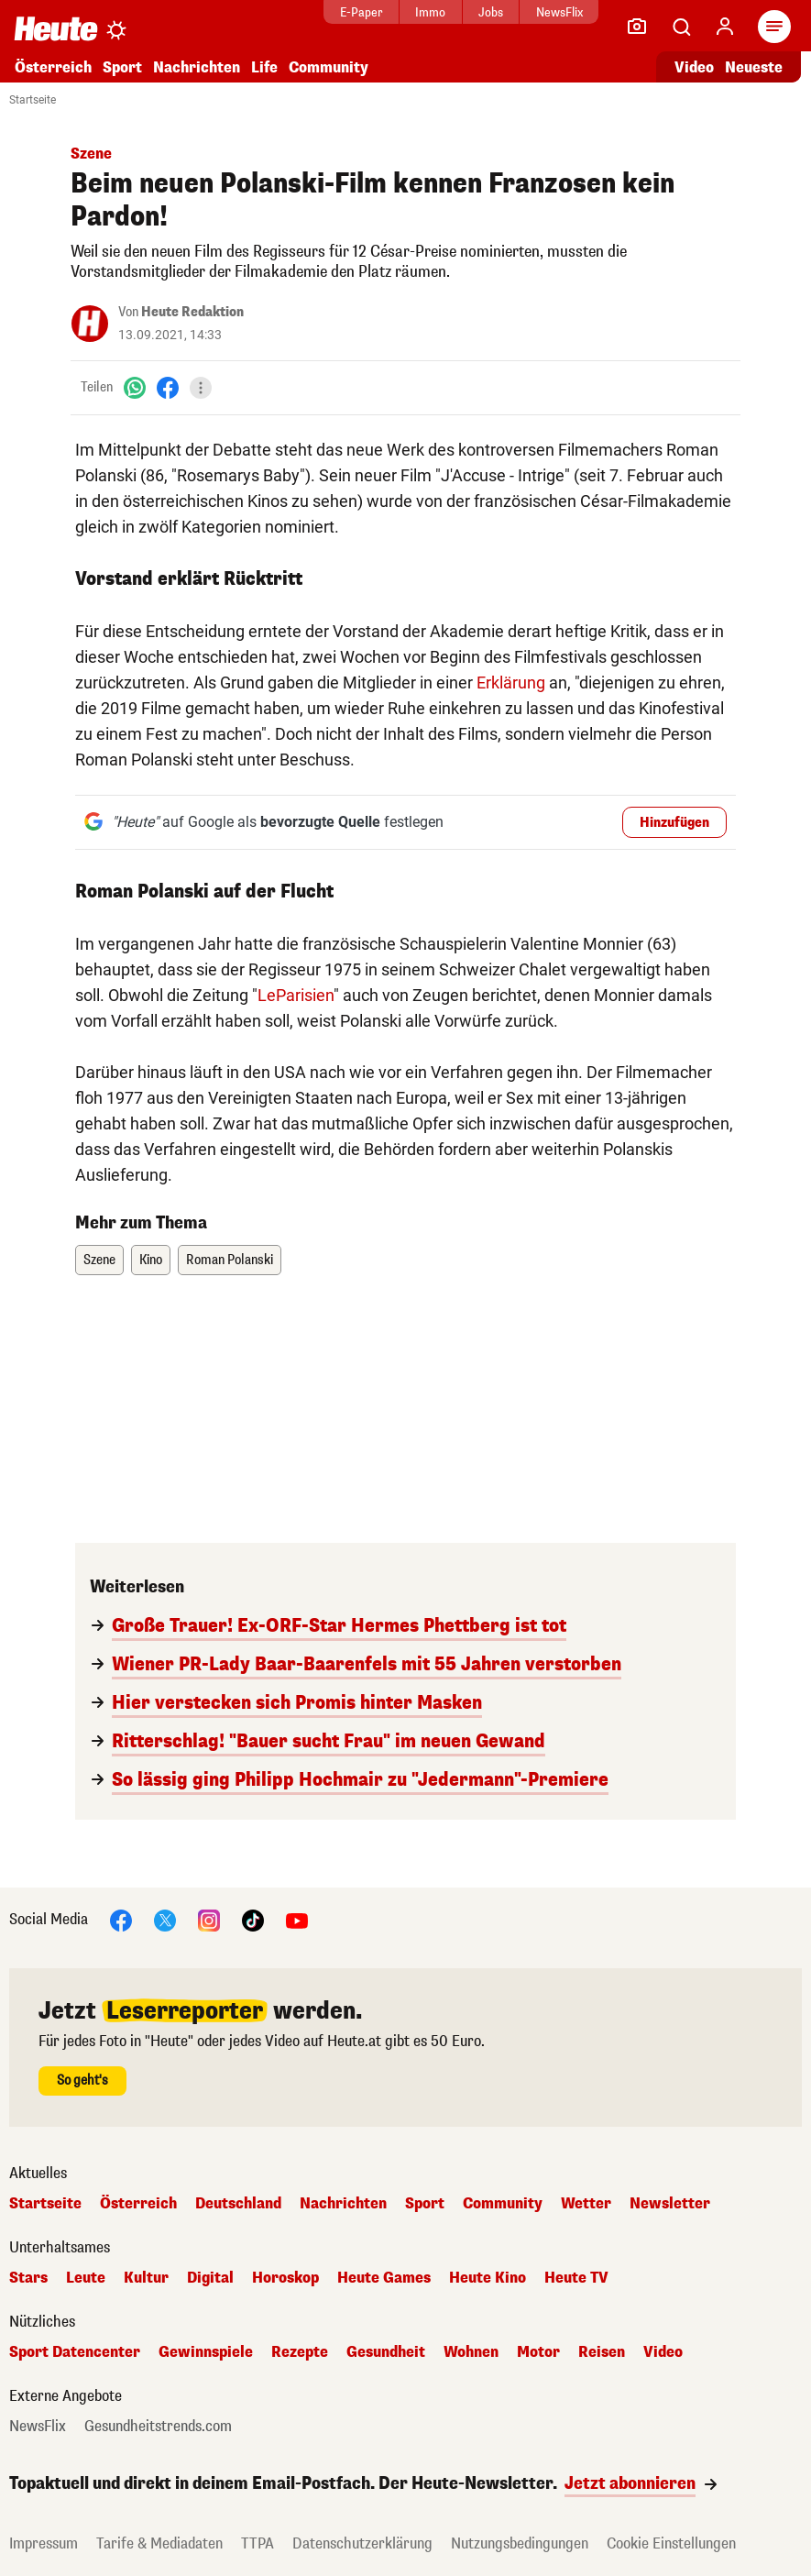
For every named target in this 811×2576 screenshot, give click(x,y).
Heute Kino (487, 2278)
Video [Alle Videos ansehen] (694, 67)
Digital (210, 2278)
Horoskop (285, 2278)
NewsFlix (528, 12)
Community (328, 67)
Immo (400, 12)
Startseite (32, 100)
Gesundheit (385, 2352)
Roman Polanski (229, 1260)
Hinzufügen (674, 822)
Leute (85, 2278)
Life (264, 67)
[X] (165, 1919)
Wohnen (471, 2352)
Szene (99, 1260)
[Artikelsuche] (681, 27)
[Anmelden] (725, 27)
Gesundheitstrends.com (158, 2426)
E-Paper (330, 12)
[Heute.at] (56, 28)
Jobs (459, 12)
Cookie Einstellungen (671, 2543)
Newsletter (670, 2204)
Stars (28, 2278)
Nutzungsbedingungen (519, 2543)
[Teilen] (201, 387)
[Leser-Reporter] (637, 27)
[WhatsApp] (135, 387)
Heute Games (384, 2278)
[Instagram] (209, 1919)
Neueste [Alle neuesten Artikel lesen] (754, 67)
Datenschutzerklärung (362, 2543)
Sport (122, 67)
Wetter (586, 2204)
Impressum (43, 2543)
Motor (538, 2352)
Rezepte (299, 2352)
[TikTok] (253, 1919)
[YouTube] (297, 1919)
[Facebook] (168, 387)
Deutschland (238, 2204)
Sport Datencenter (74, 2352)
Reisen (601, 2352)
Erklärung (511, 682)
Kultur (146, 2278)
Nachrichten (196, 67)
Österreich (53, 67)
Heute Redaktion (192, 312)
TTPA (257, 2543)
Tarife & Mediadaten (159, 2543)
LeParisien (296, 995)
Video (663, 2352)
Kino (150, 1260)
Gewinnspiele (206, 2352)
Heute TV (576, 2278)
